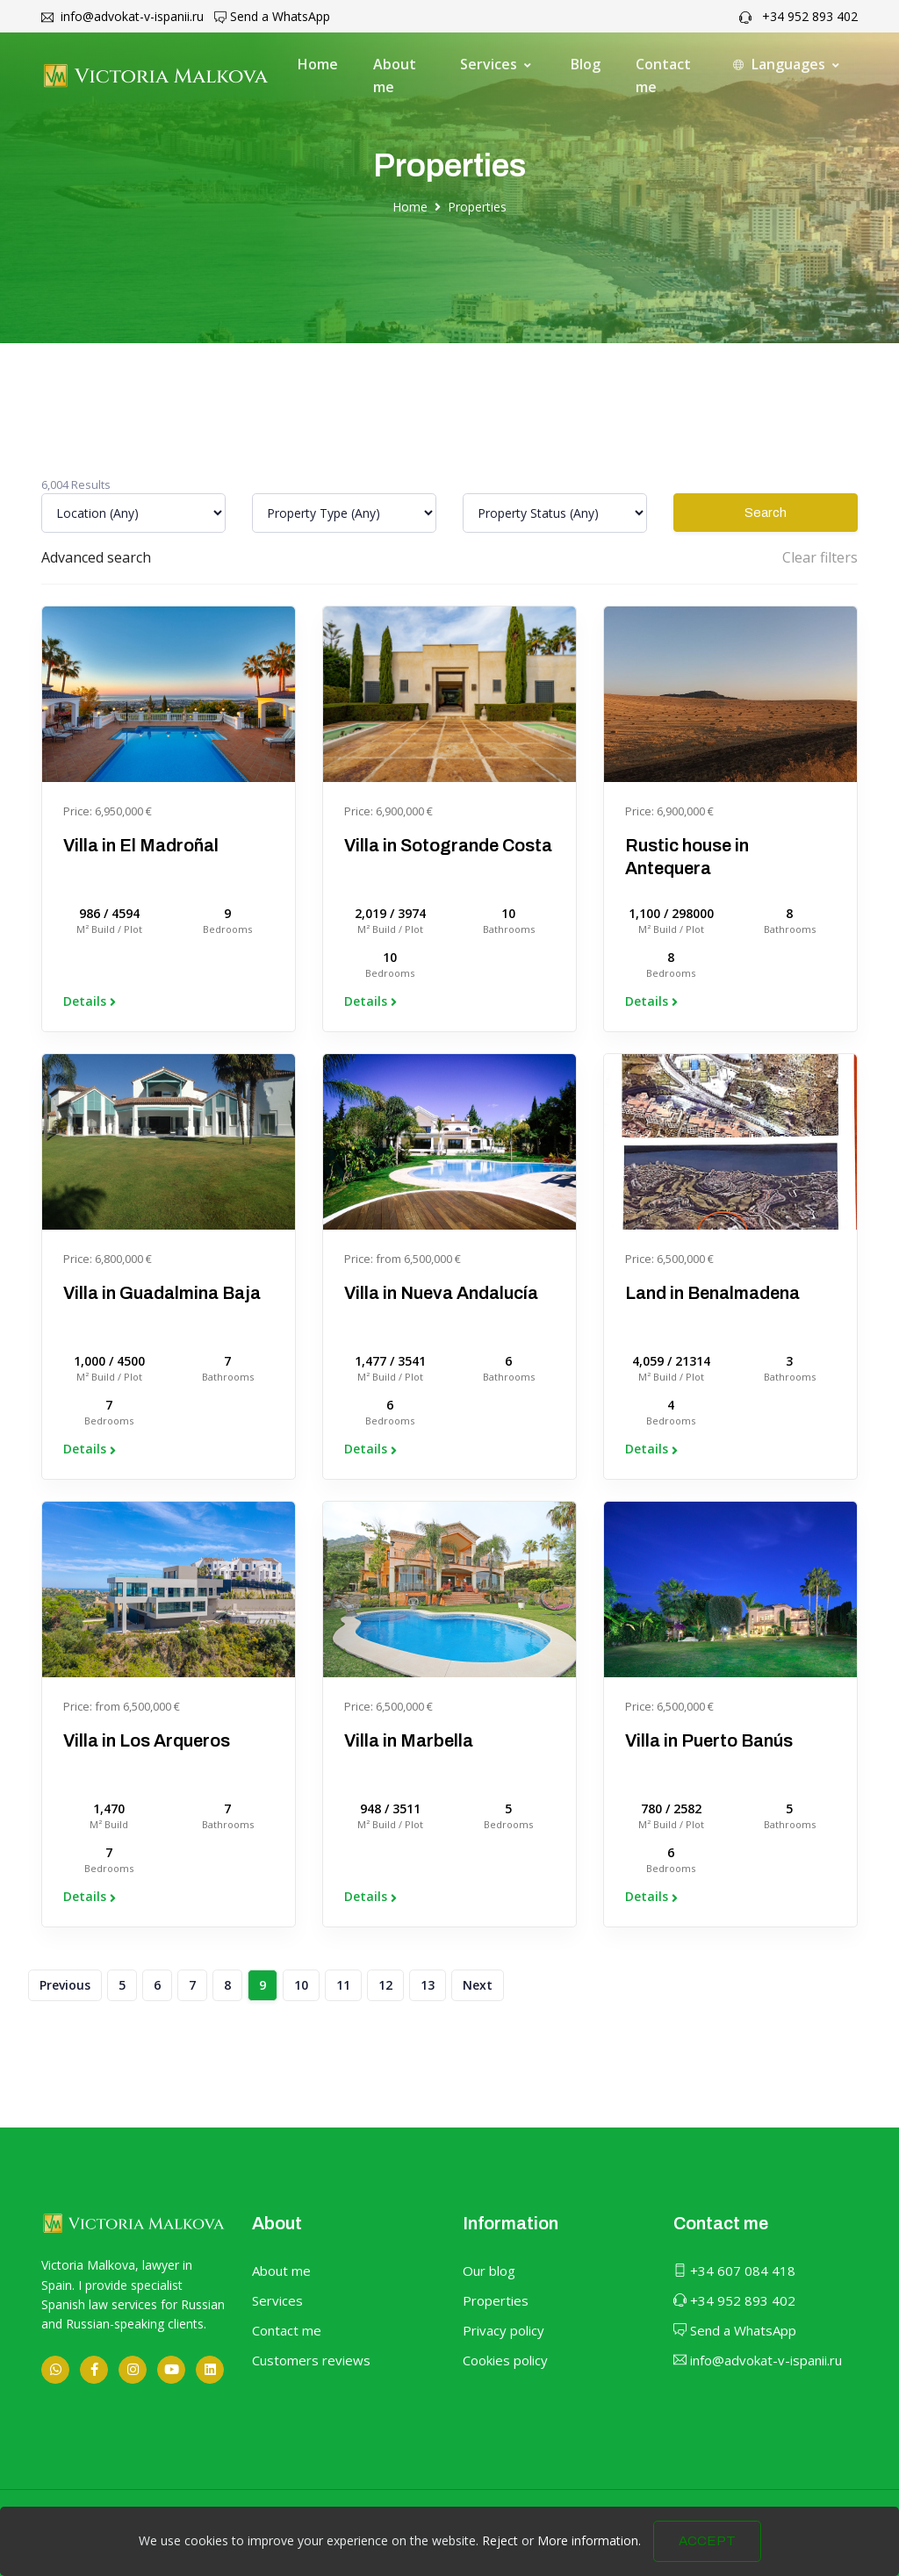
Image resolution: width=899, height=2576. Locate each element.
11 (343, 1985)
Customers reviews (311, 2360)
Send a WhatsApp (272, 16)
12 (385, 1985)
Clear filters (820, 557)
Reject (500, 2558)
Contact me (663, 75)
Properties (477, 206)
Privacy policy (503, 2330)
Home (318, 64)
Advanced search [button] (96, 557)
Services (277, 2300)
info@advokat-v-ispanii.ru (122, 16)
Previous (65, 1985)
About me (394, 75)
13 (428, 1985)
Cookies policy (505, 2360)
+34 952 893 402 (798, 16)
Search (765, 513)
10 (301, 1985)
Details (89, 1001)
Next (478, 1985)
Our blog (489, 2270)
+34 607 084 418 (734, 2270)
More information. (589, 2558)
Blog (586, 64)
